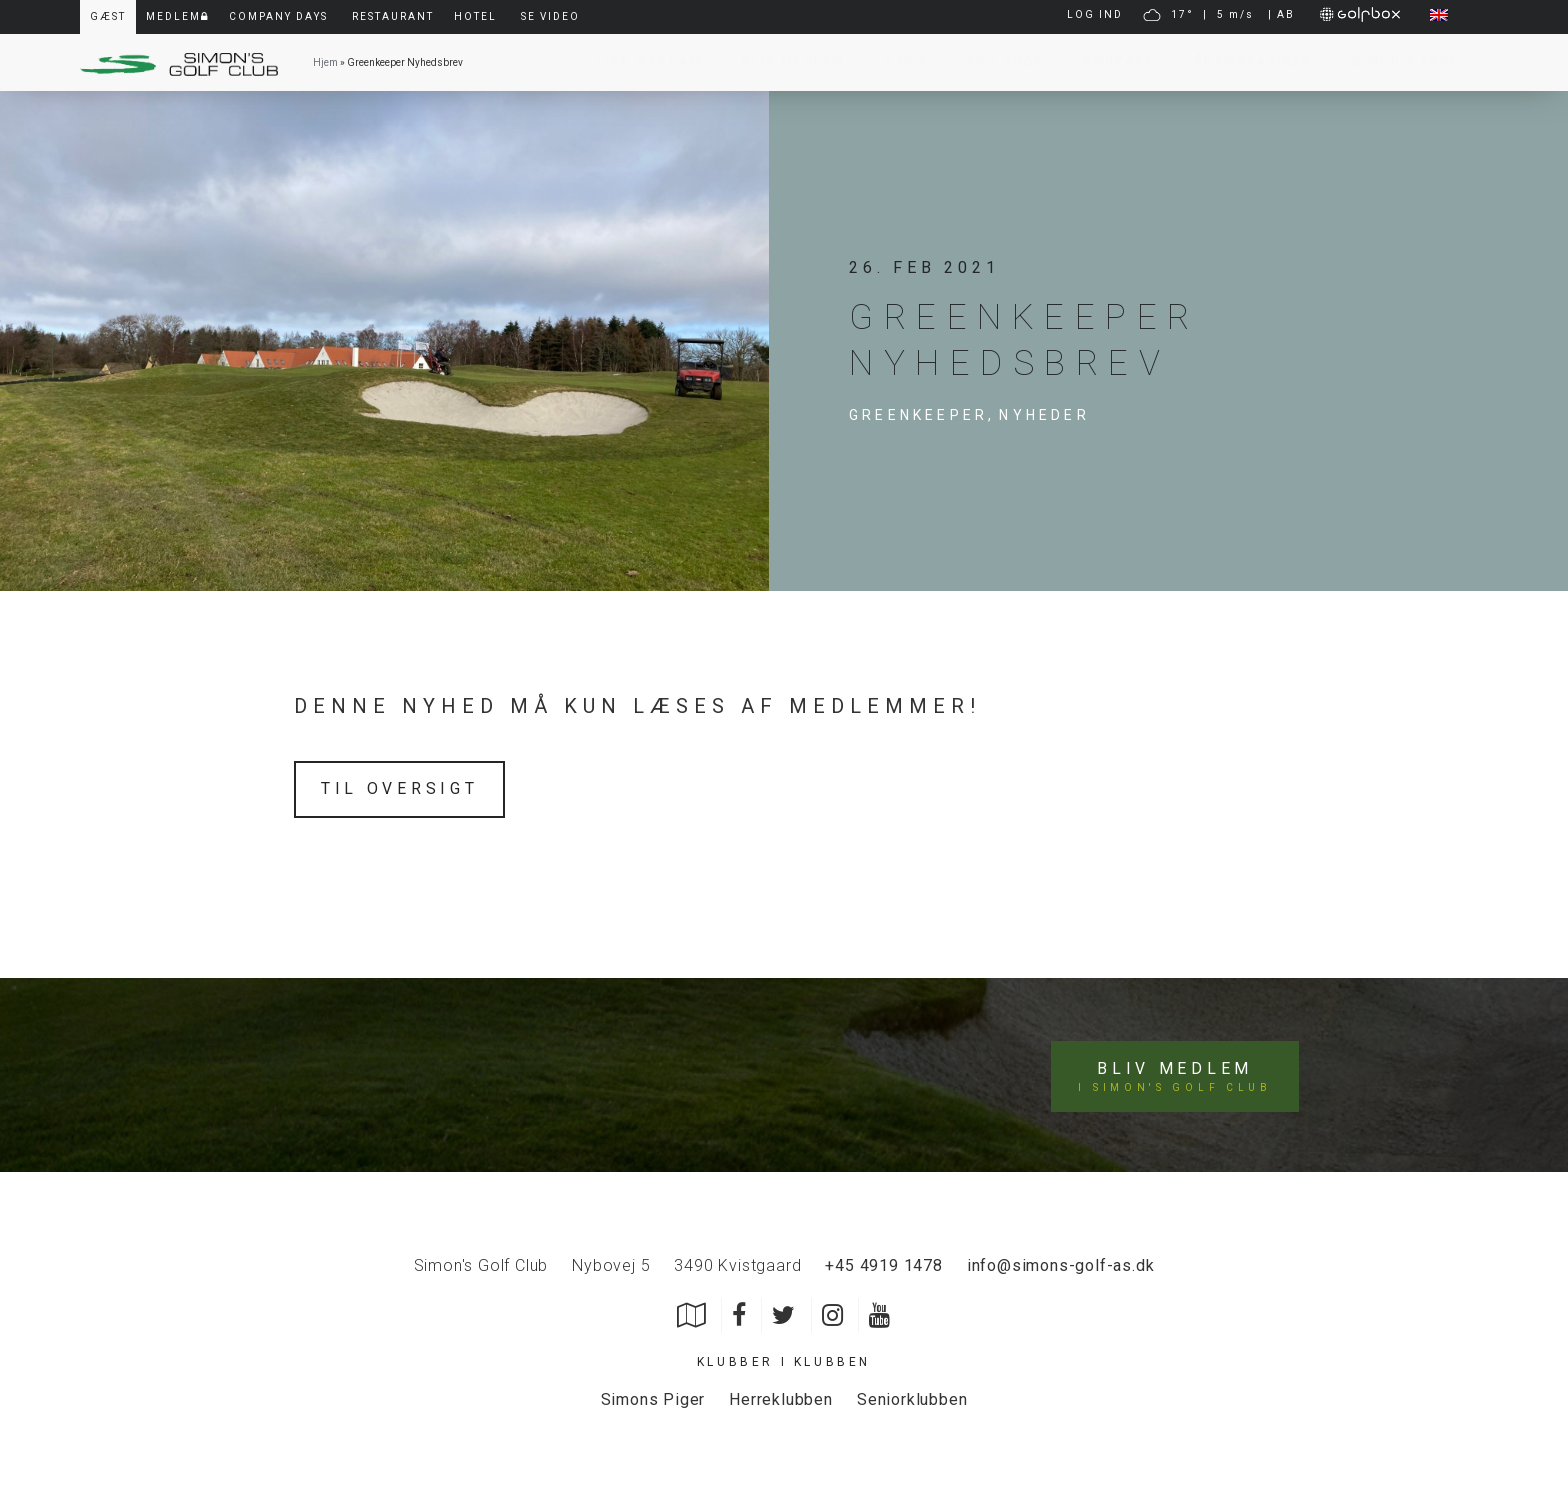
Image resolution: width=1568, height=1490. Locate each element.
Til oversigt (400, 788)
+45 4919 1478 (883, 1262)
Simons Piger (653, 1397)
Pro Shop (995, 62)
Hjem (325, 62)
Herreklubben (781, 1397)
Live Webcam (639, 62)
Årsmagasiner (1243, 62)
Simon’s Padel (1400, 62)
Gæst (895, 62)
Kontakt (1109, 62)
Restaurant (393, 16)
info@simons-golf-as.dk (1061, 1262)
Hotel (475, 16)
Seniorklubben (912, 1397)
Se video (550, 16)
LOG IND (1095, 14)
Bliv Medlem (783, 62)
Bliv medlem (1175, 1074)
